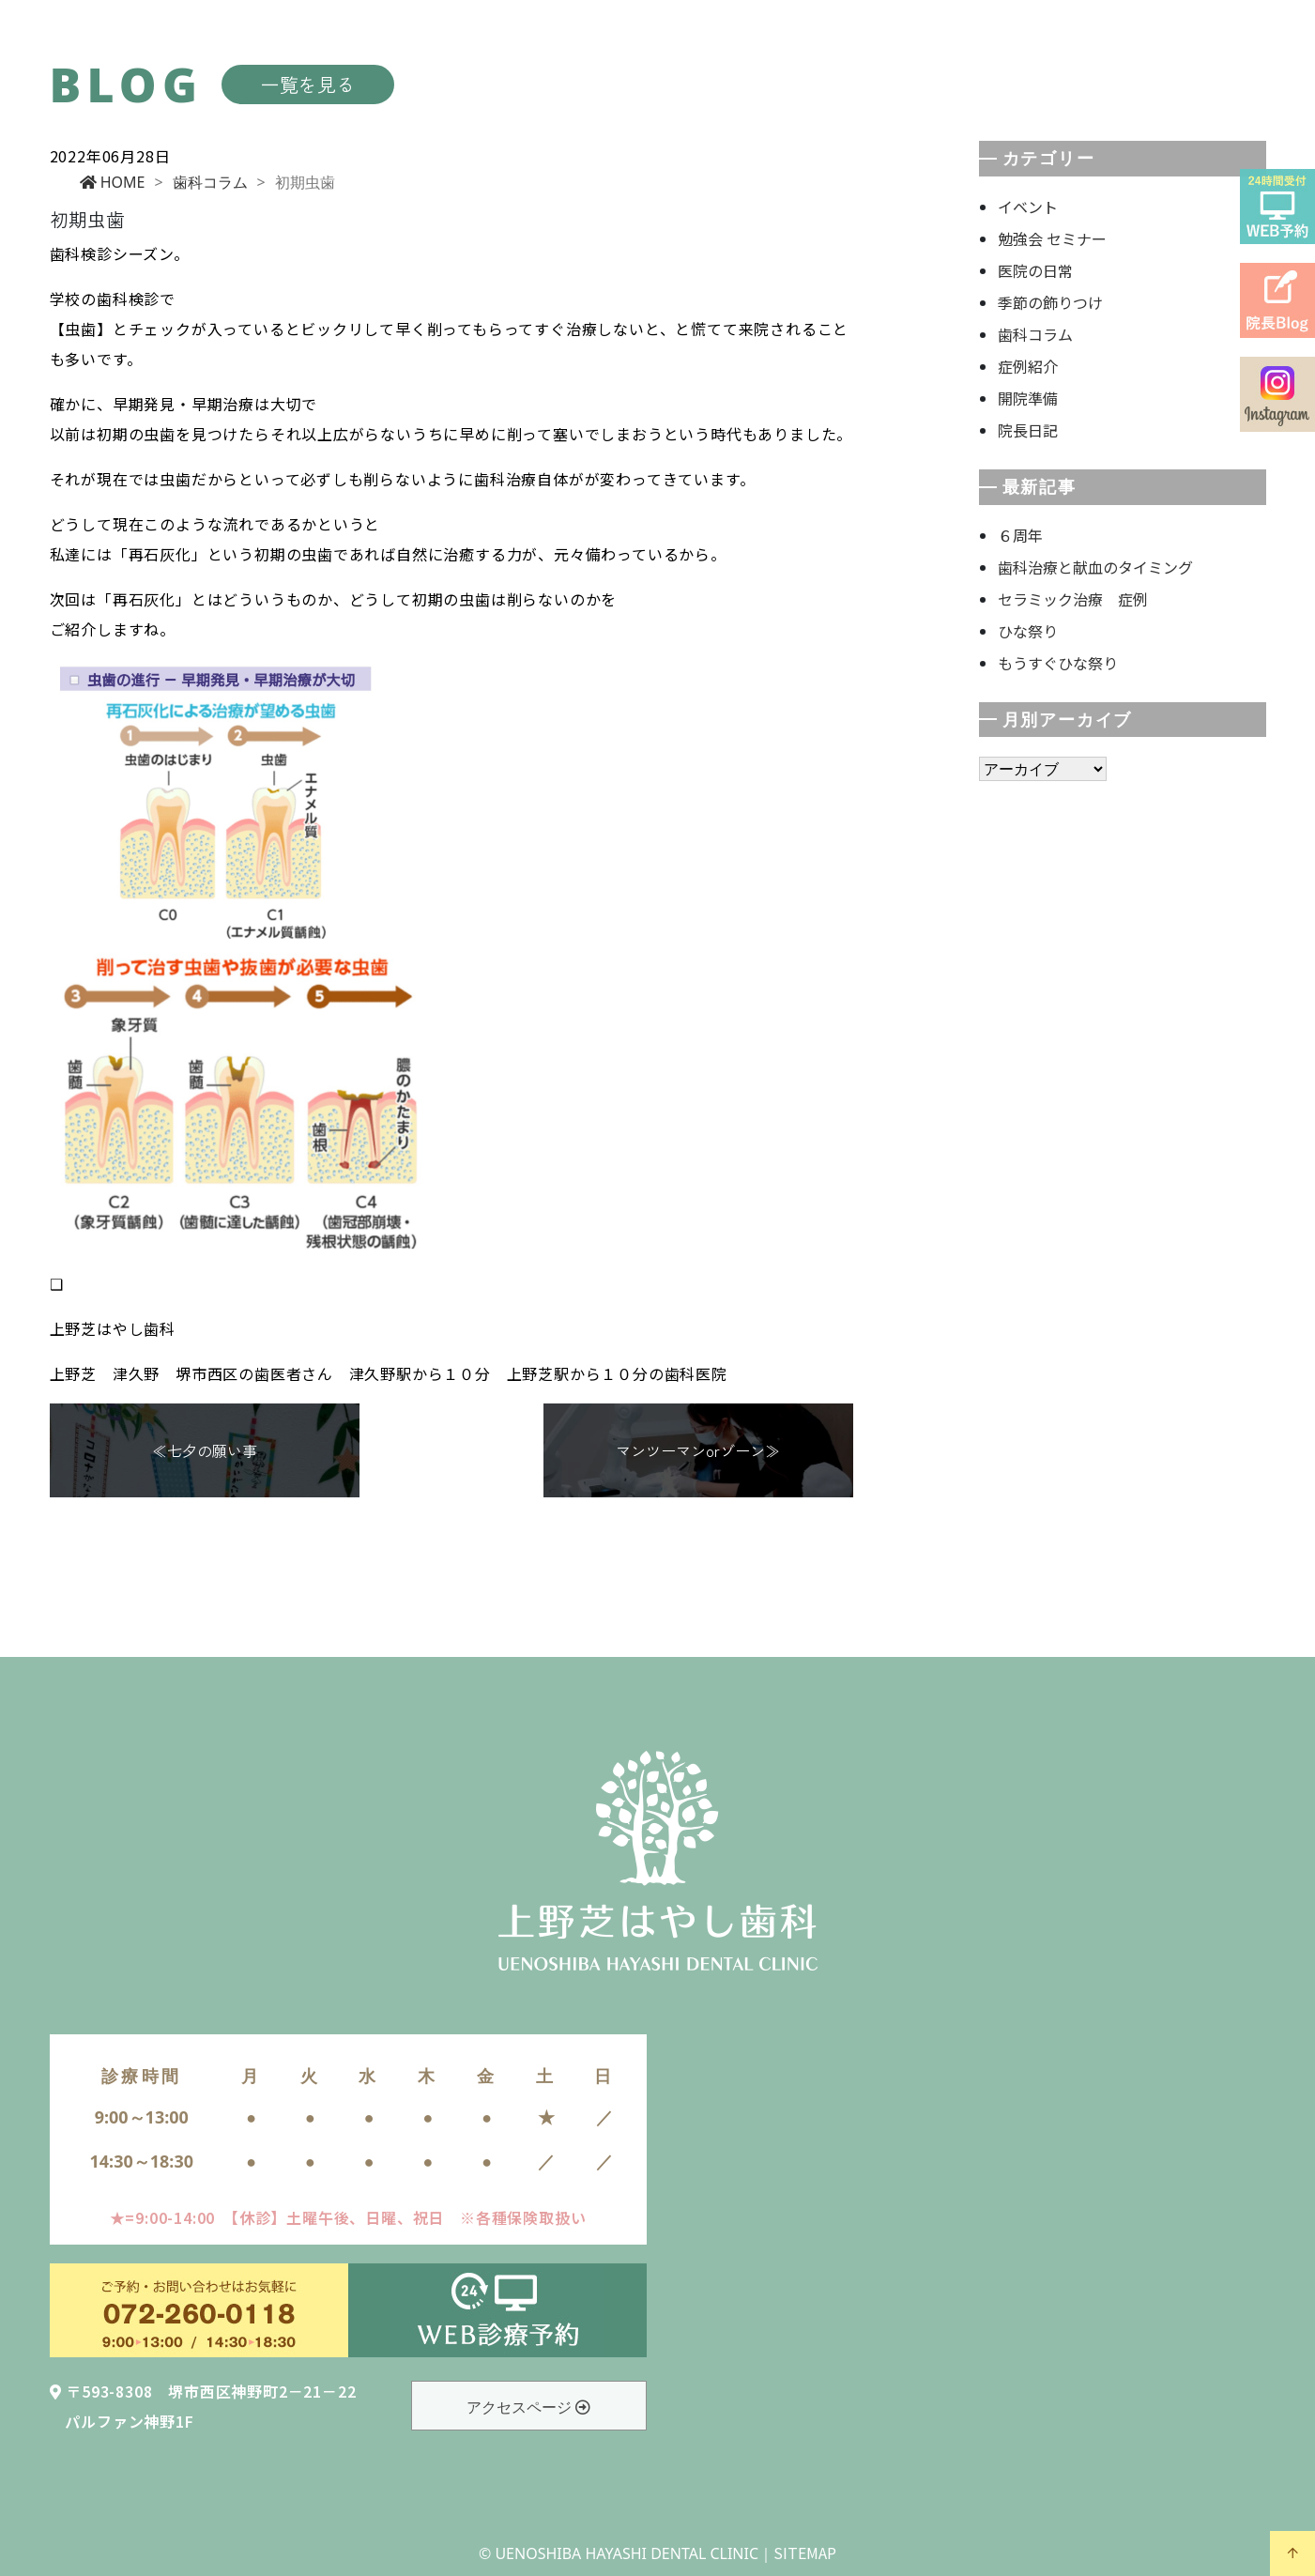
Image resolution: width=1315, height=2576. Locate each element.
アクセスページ (528, 2407)
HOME (112, 182)
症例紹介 (1028, 366)
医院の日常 (1035, 270)
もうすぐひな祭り (1058, 663)
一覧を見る (308, 84)
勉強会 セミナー (1052, 238)
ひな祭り (1028, 631)
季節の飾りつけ (1050, 302)
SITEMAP (804, 2552)
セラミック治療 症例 (1073, 599)
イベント (1028, 206)
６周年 (1020, 535)
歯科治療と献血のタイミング (1095, 567)
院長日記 (1028, 430)
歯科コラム (210, 182)
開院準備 (1028, 398)
